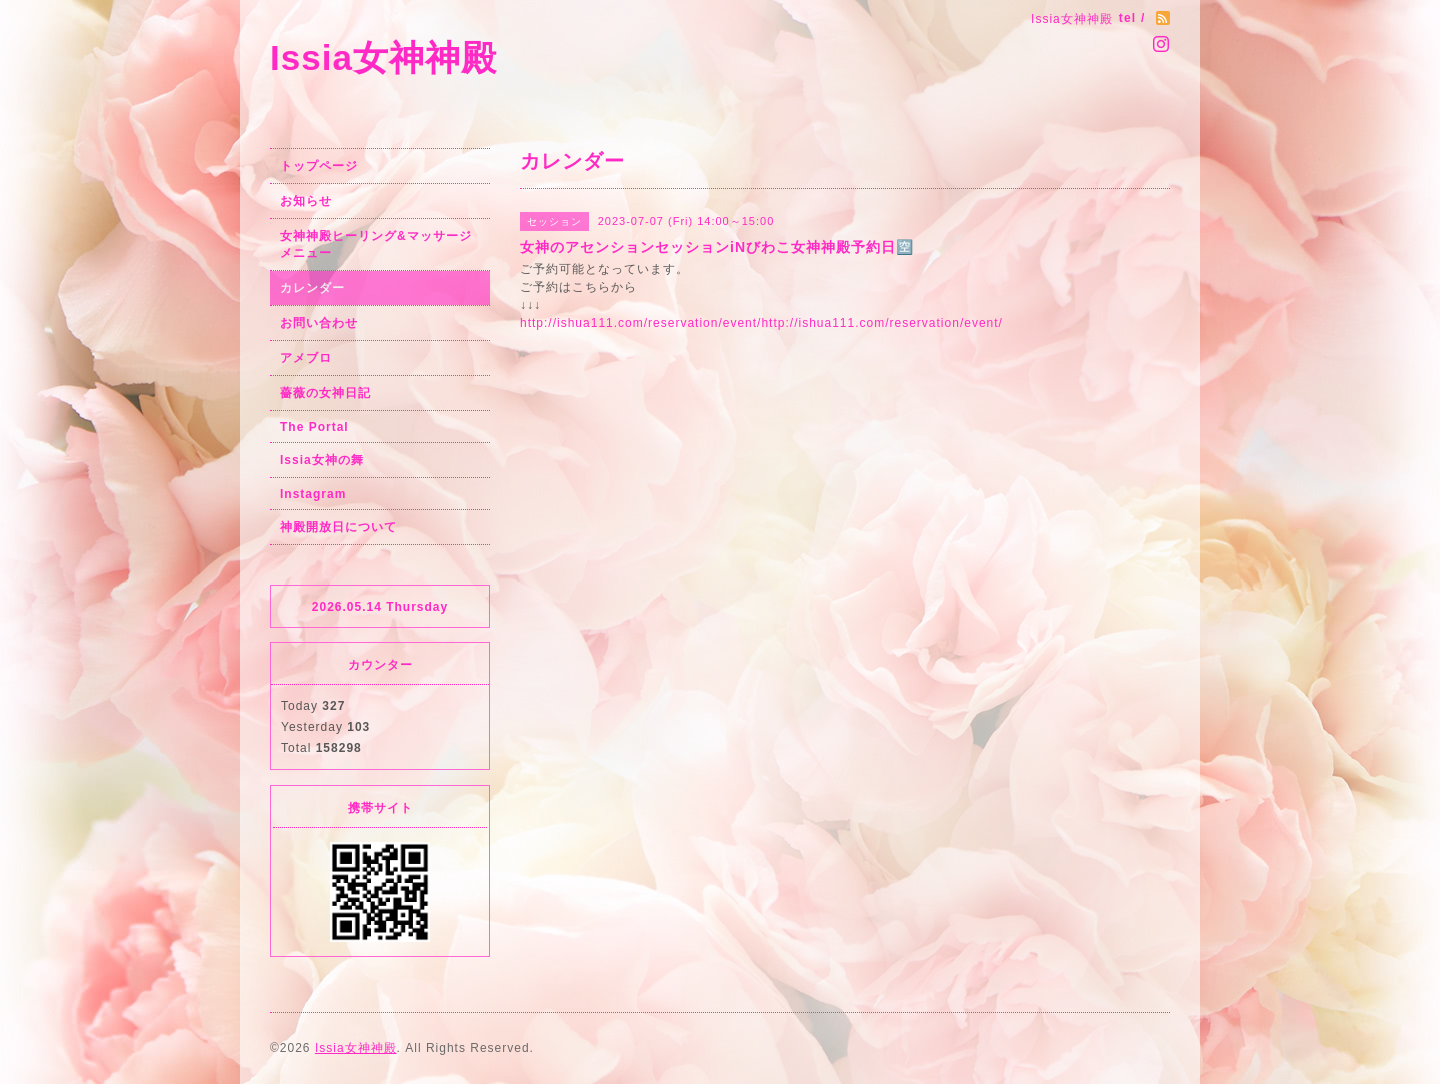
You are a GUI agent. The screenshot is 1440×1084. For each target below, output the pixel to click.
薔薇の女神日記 (325, 393)
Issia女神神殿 (383, 57)
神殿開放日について (338, 527)
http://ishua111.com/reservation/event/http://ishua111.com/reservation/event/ (761, 323)
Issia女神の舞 (322, 460)
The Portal (314, 427)
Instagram (313, 494)
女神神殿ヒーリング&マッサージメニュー (376, 244)
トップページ (319, 166)
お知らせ (306, 201)
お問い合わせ (319, 323)
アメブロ (306, 358)
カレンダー (312, 288)
